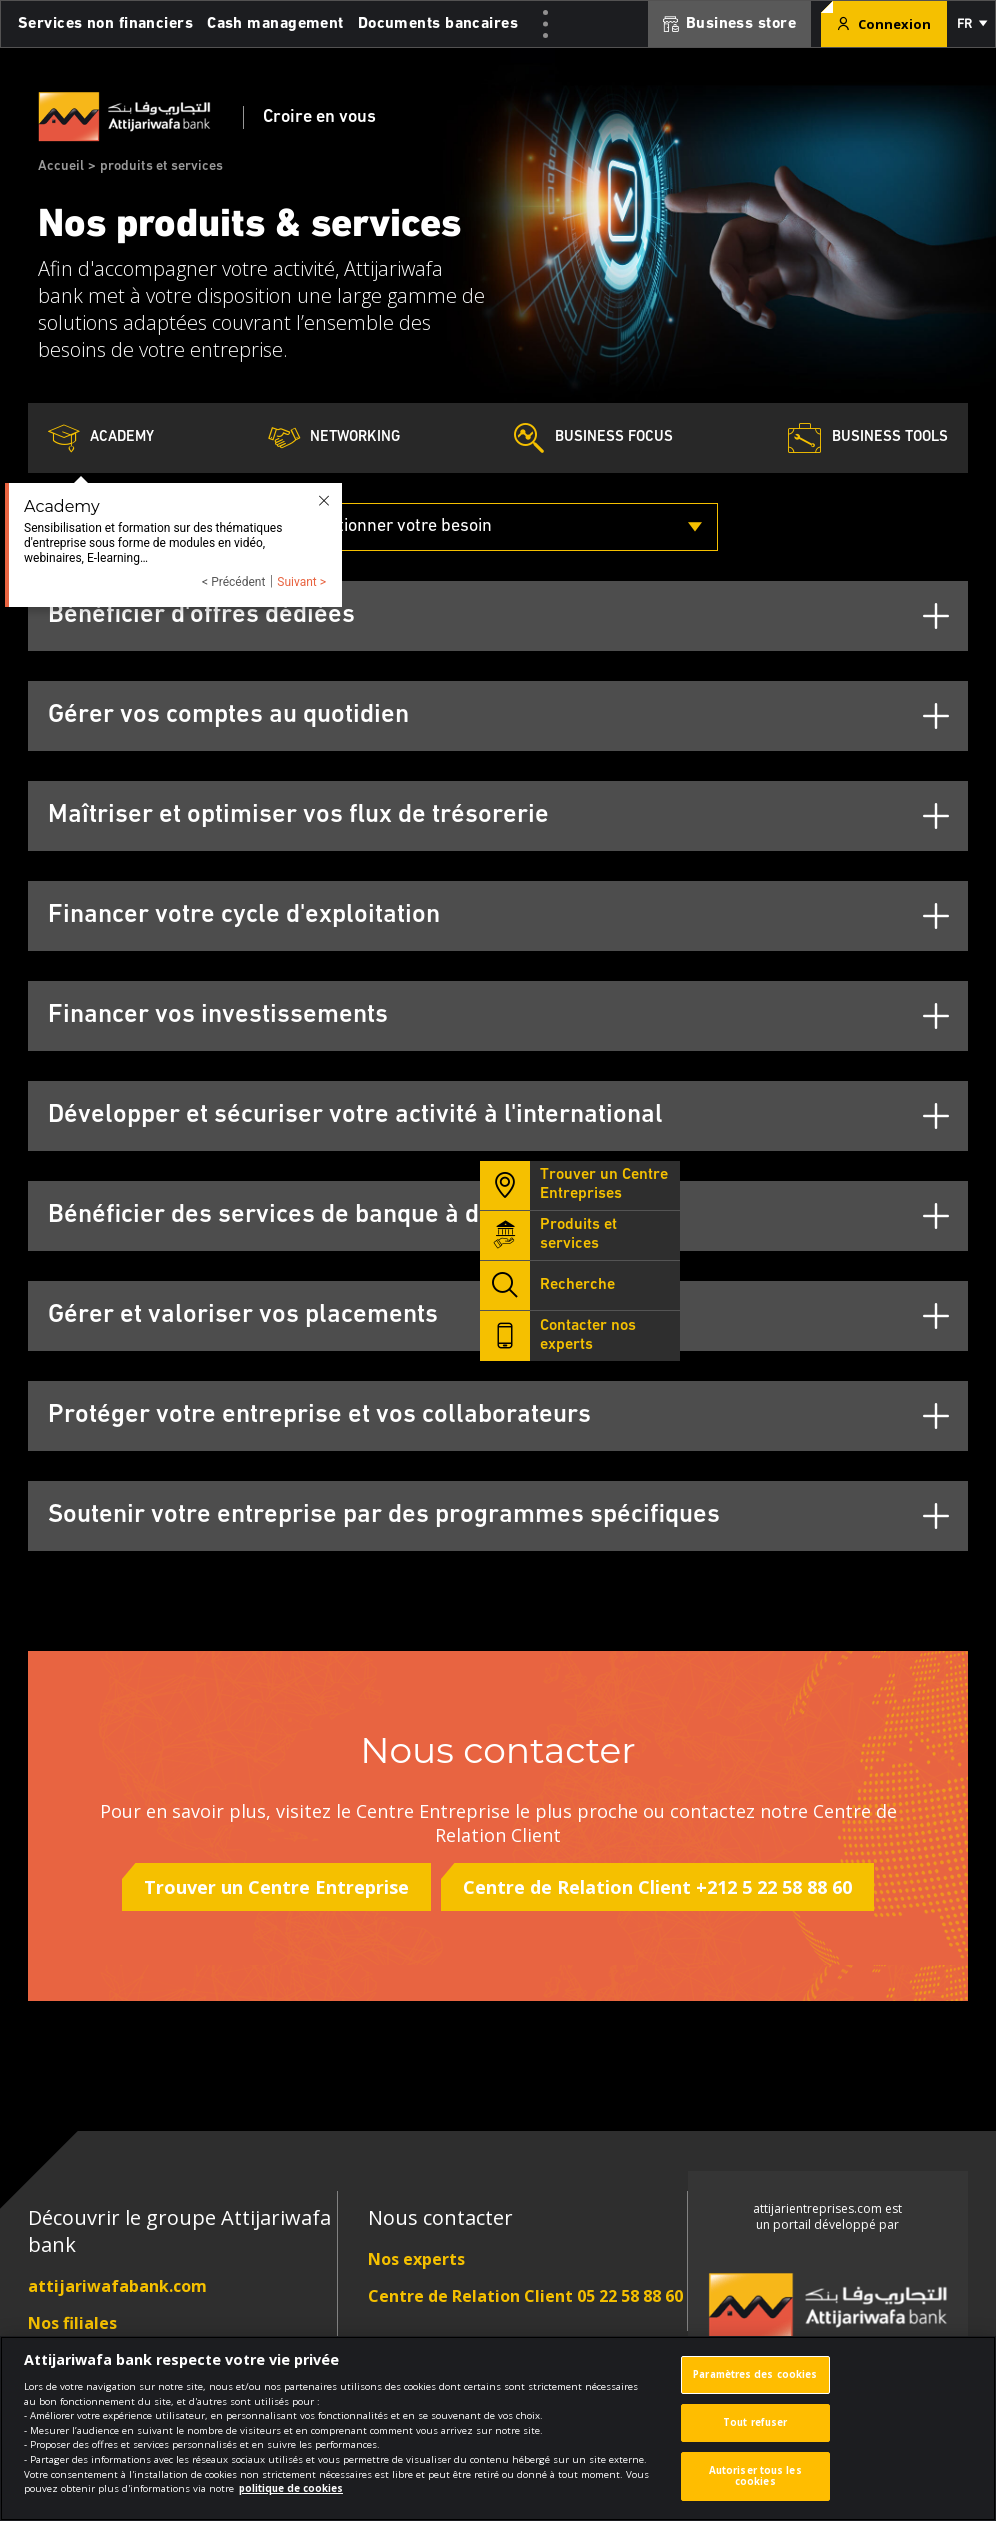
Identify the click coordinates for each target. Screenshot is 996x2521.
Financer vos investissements (218, 1015)
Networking (334, 438)
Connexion (884, 24)
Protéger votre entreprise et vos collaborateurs (319, 1415)
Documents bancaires (438, 24)
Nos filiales (72, 2323)
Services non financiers (105, 24)
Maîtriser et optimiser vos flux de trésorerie (298, 815)
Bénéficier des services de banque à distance (304, 1215)
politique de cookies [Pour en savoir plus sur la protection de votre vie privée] (291, 2499)
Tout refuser (755, 2432)
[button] (971, 24)
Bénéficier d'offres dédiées (201, 615)
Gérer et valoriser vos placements (243, 1315)
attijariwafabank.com (117, 2286)
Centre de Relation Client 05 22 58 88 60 (525, 2296)
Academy (101, 438)
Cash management (275, 24)
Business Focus (593, 438)
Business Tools (867, 438)
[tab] (498, 616)
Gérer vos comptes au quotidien (228, 715)
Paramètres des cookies (755, 2385)
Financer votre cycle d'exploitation (244, 915)
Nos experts (416, 2259)
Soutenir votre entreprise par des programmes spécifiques (384, 1515)
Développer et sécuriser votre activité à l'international (355, 1115)
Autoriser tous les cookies (755, 2486)
